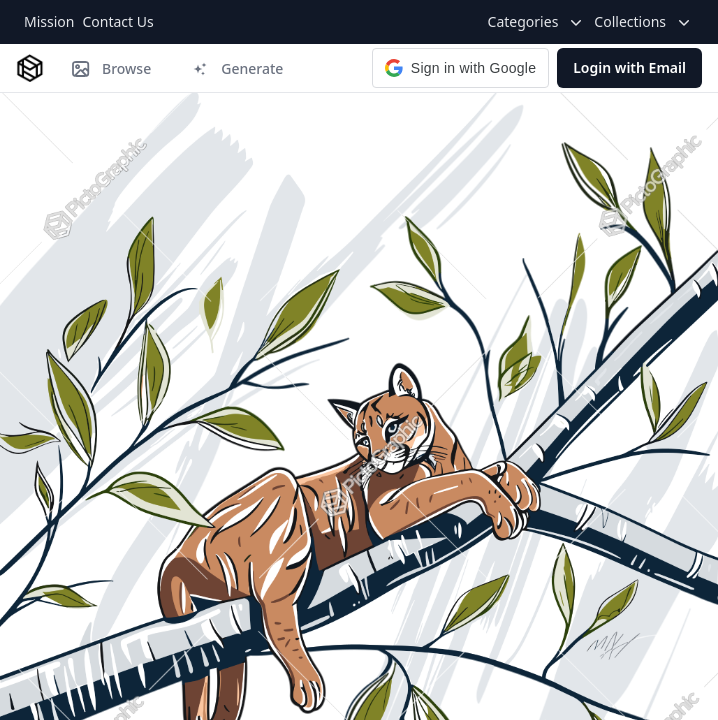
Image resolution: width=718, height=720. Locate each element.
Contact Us (117, 21)
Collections (644, 22)
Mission (49, 21)
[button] (460, 68)
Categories (537, 22)
